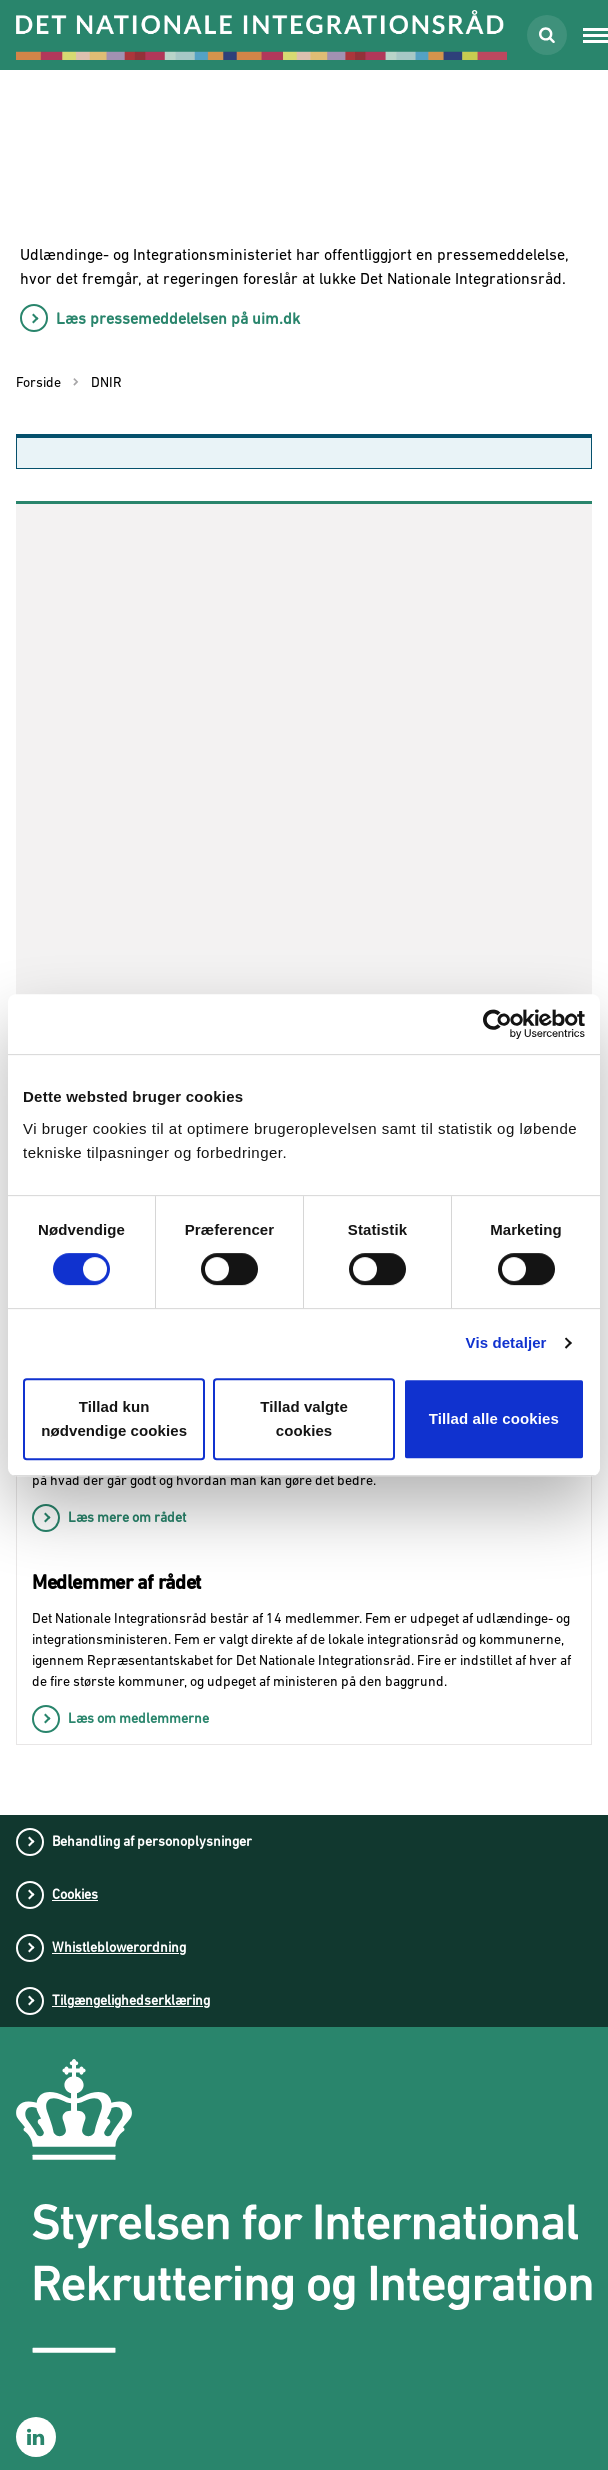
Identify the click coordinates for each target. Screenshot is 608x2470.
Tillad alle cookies (494, 1418)
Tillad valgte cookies (304, 1418)
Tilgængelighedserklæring (131, 2000)
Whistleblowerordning (119, 1947)
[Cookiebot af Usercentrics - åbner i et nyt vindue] (497, 1024)
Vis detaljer (506, 1342)
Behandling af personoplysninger (152, 1841)
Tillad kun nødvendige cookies (114, 1418)
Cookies (75, 1894)
